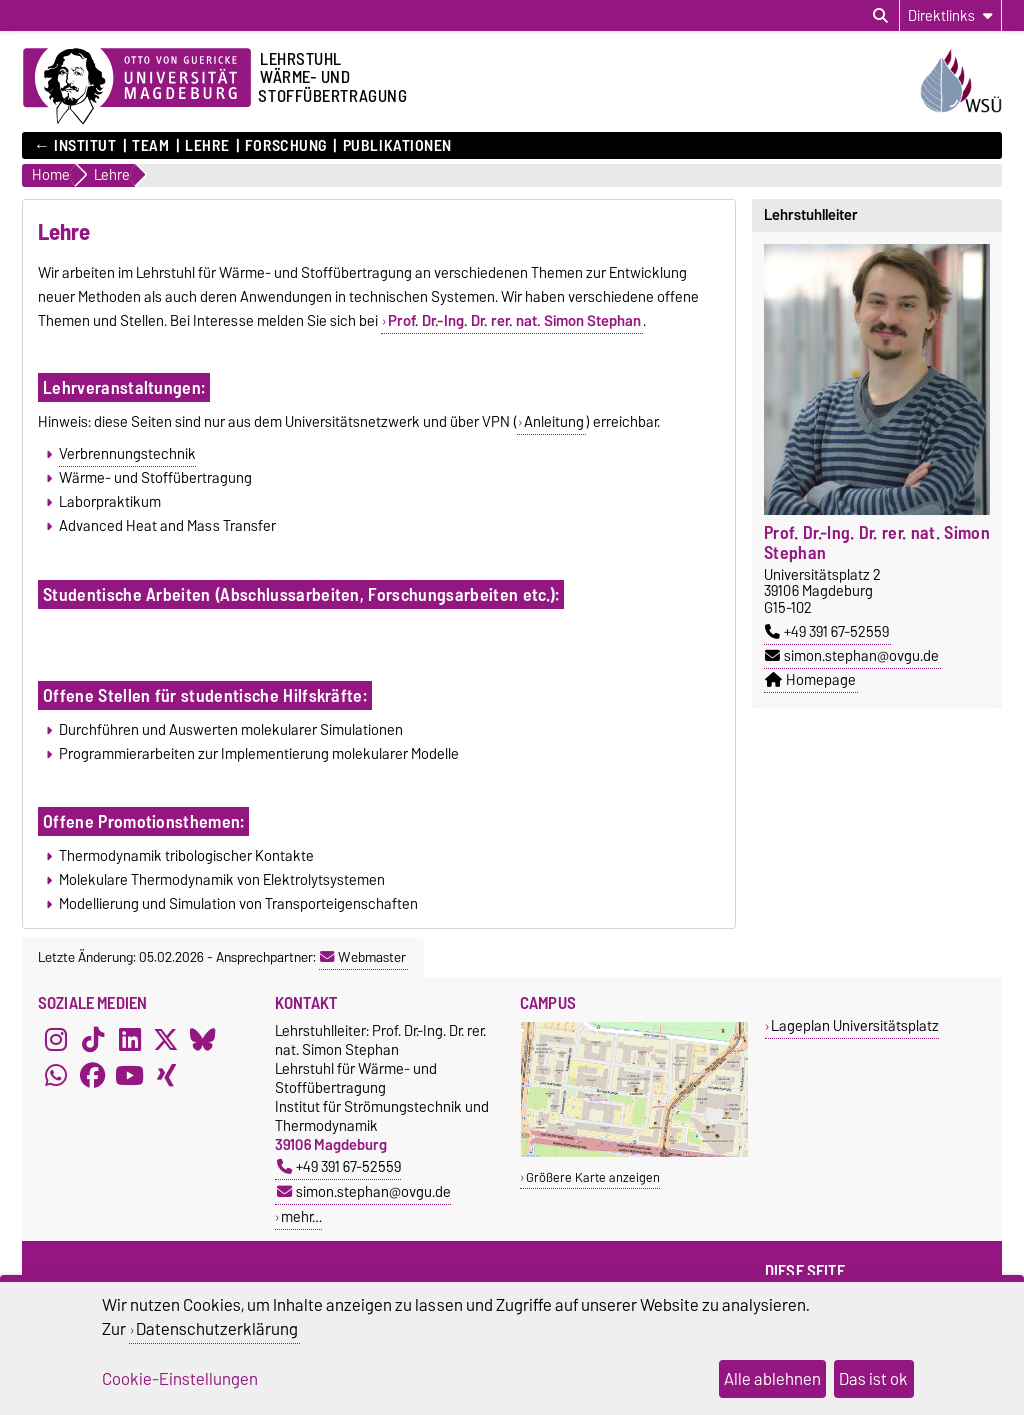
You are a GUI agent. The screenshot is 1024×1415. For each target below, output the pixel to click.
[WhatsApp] (56, 1075)
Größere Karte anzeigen (593, 1177)
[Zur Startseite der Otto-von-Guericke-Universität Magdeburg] (137, 87)
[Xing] (166, 1075)
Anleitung (554, 422)
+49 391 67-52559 (827, 632)
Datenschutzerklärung (217, 1329)
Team (150, 146)
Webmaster (363, 957)
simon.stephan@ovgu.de (852, 656)
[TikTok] (93, 1039)
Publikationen (397, 146)
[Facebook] (93, 1075)
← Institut (75, 146)
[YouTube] (130, 1075)
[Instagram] (56, 1039)
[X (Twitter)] (166, 1039)
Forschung (286, 146)
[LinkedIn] (130, 1039)
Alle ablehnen (772, 1379)
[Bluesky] (203, 1039)
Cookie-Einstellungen (180, 1379)
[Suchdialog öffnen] (880, 16)
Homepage (810, 680)
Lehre (207, 146)
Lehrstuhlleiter (811, 215)
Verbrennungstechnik (127, 454)
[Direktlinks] (950, 15)
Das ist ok (873, 1379)
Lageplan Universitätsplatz (855, 1025)
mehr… (301, 1216)
